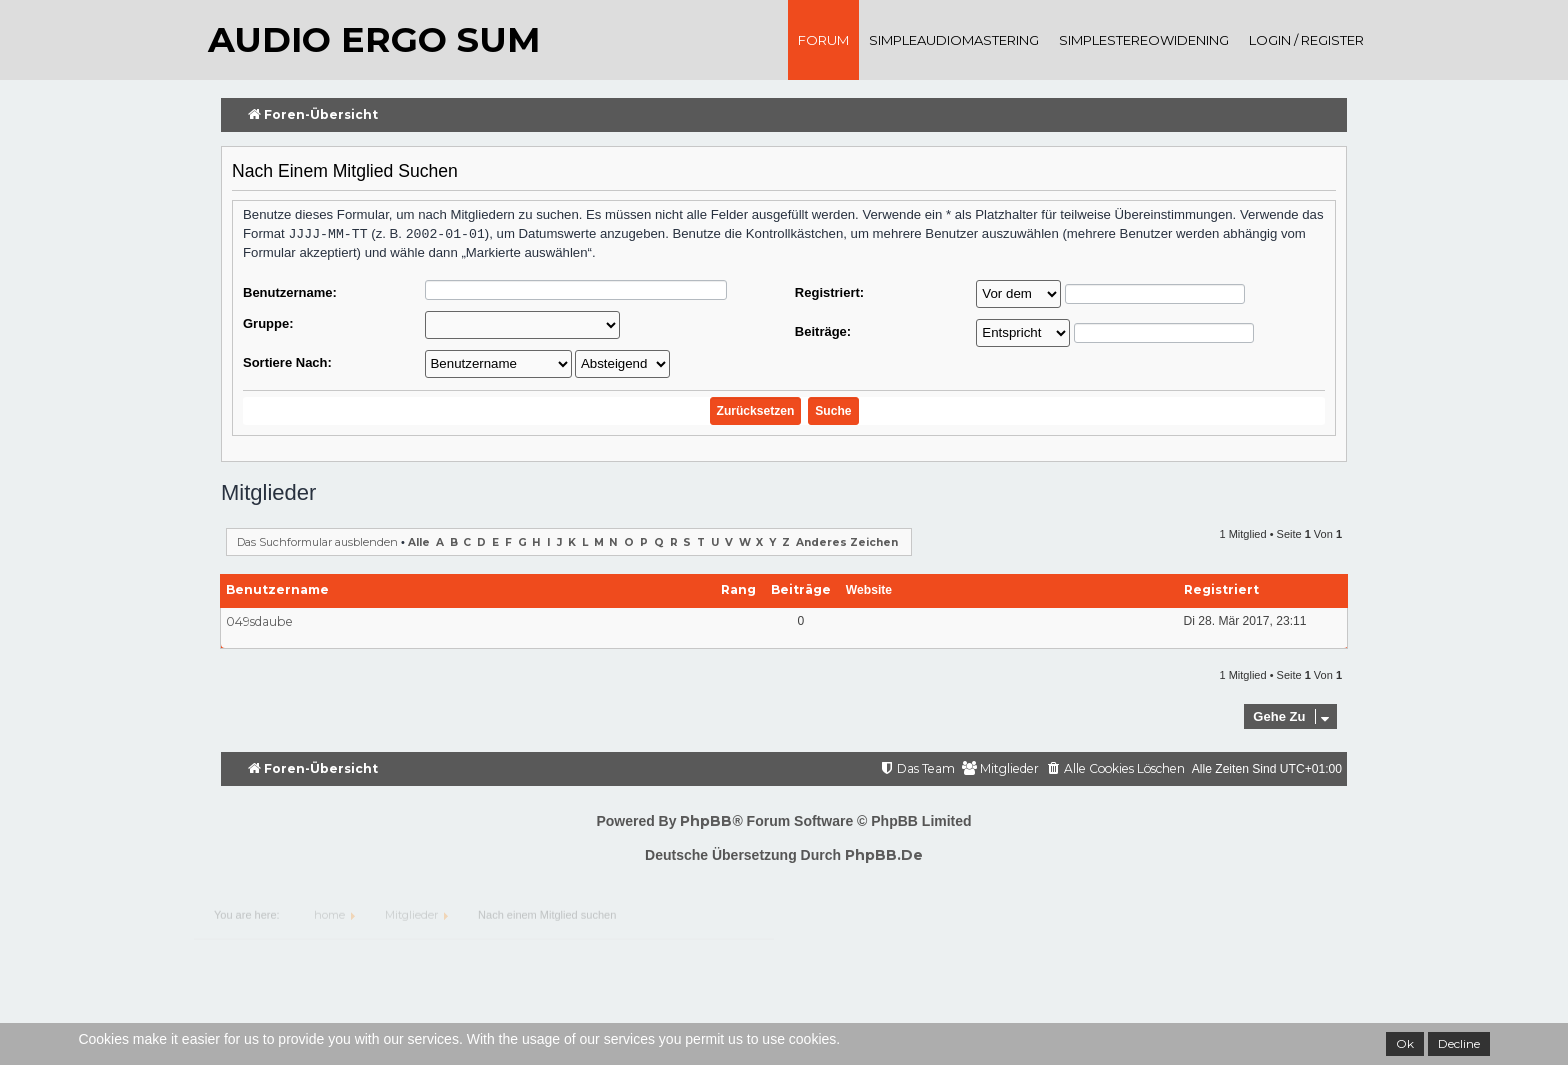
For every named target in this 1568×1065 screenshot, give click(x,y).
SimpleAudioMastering (954, 40)
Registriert (1221, 589)
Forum (823, 40)
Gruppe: (268, 323)
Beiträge (801, 589)
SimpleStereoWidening (1144, 40)
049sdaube (259, 621)
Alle (419, 542)
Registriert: (829, 292)
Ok (1405, 1043)
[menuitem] (1115, 769)
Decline (1459, 1043)
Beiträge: (823, 331)
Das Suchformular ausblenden (317, 542)
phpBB (706, 821)
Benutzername (277, 589)
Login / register (1306, 40)
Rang (738, 589)
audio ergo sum (374, 39)
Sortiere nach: (287, 362)
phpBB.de (884, 855)
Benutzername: (290, 292)
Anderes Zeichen (847, 542)
